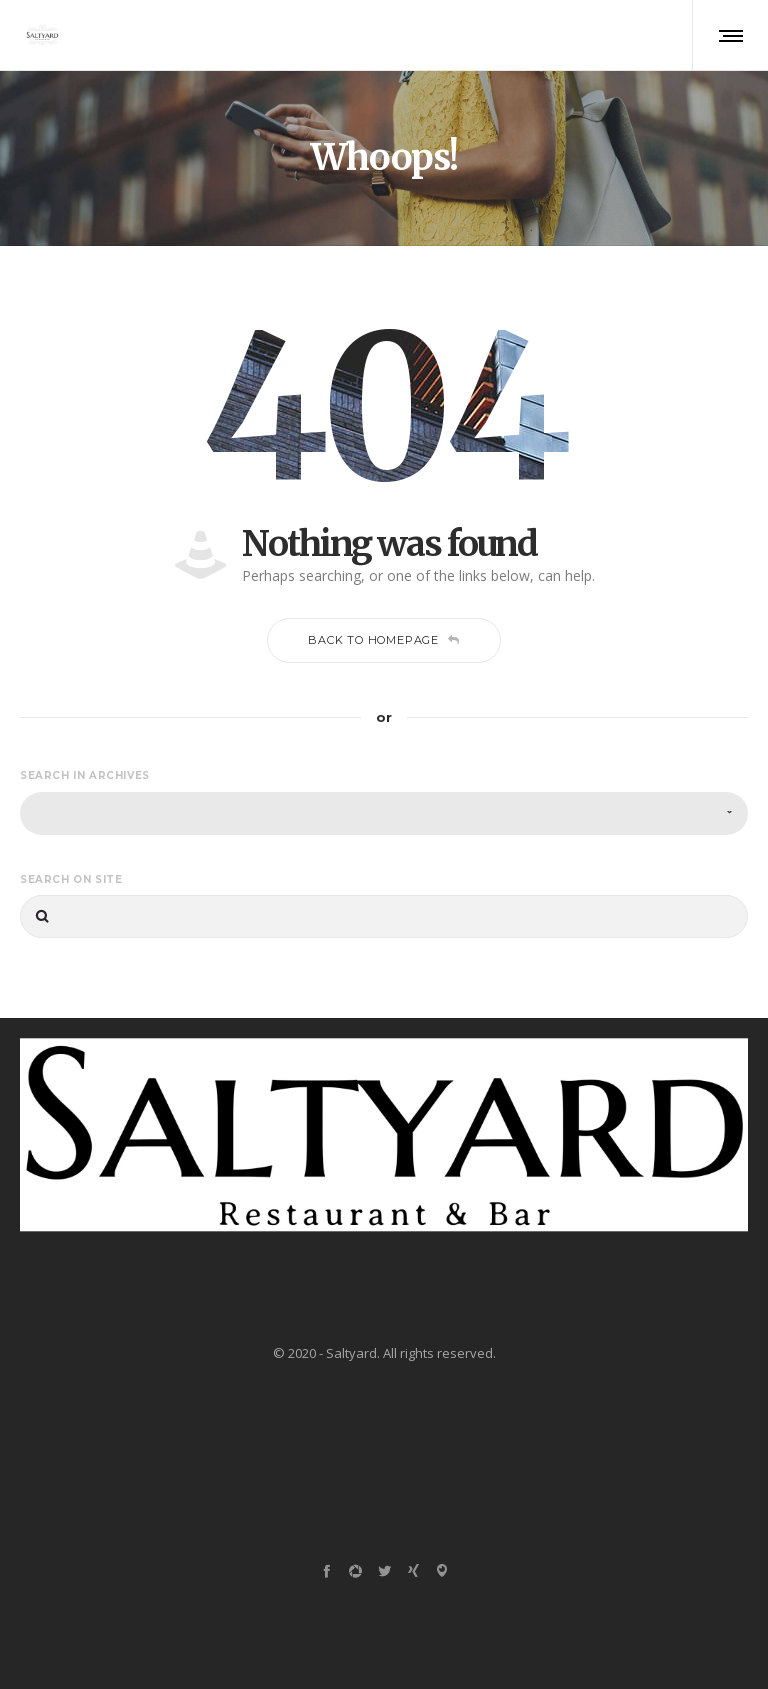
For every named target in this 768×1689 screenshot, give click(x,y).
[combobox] (384, 813)
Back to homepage (384, 640)
